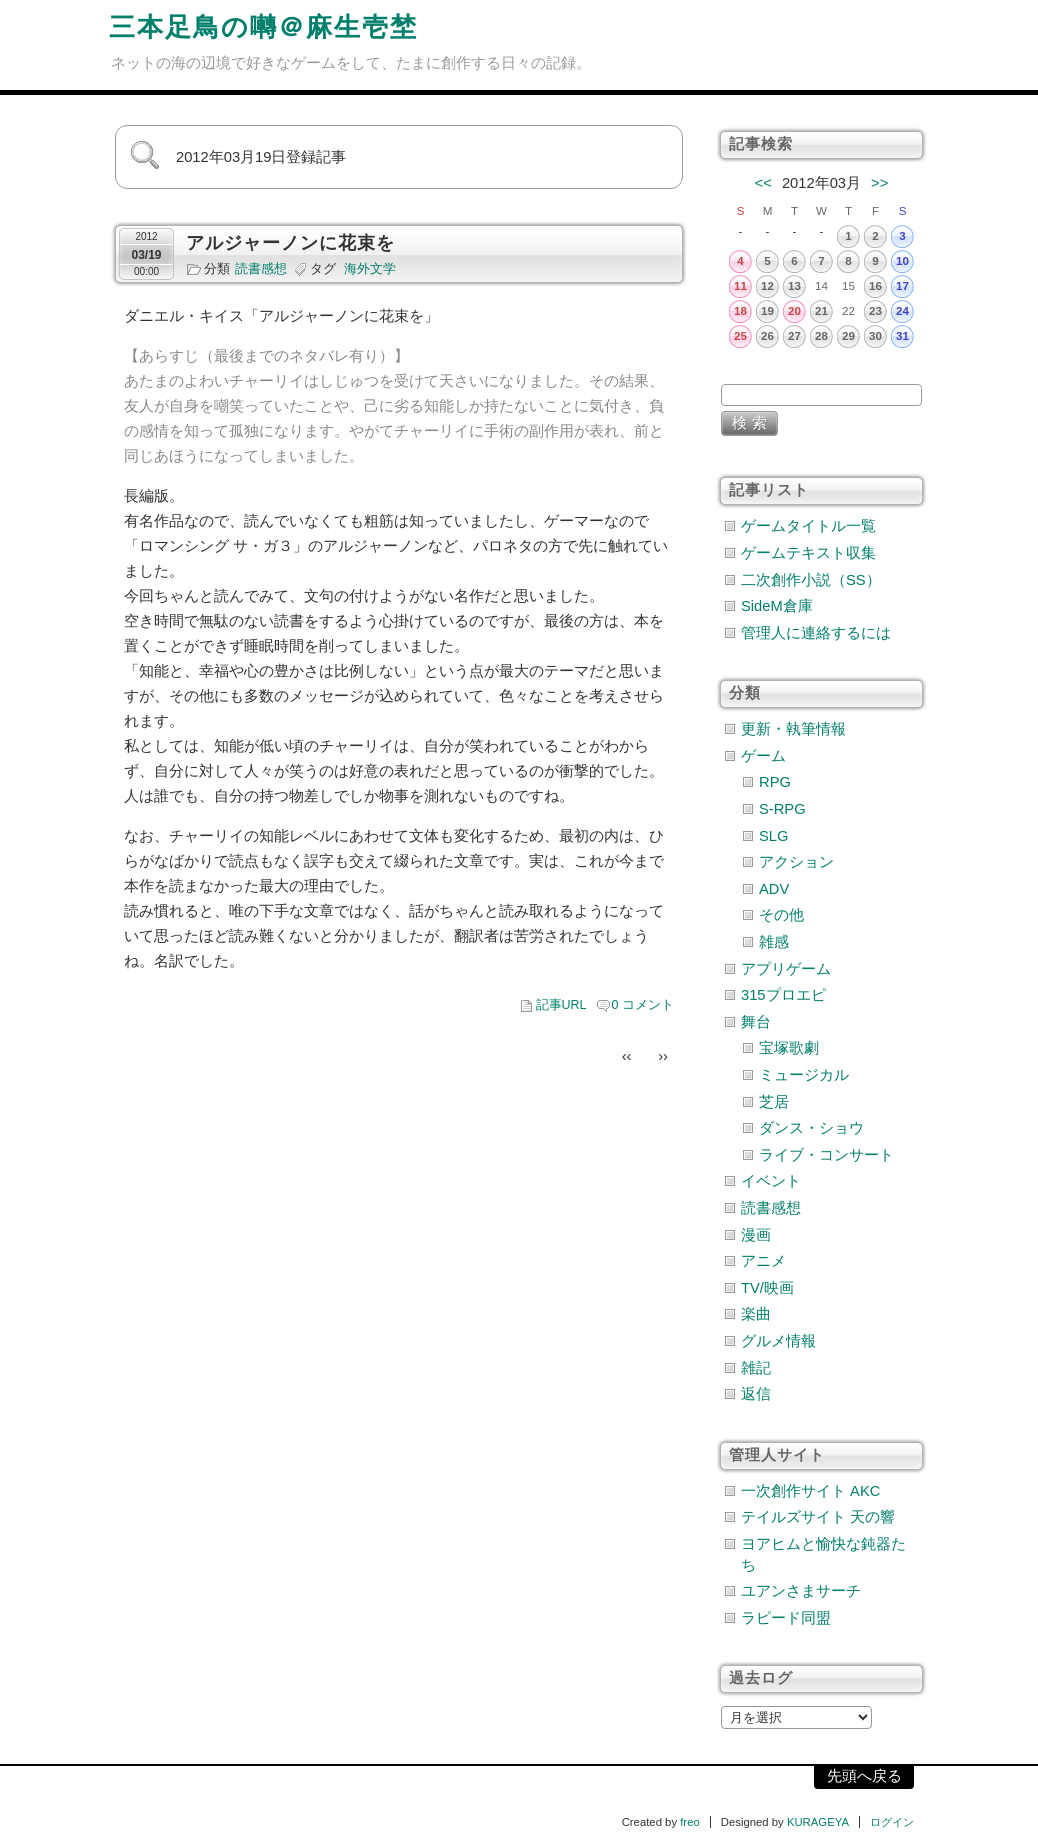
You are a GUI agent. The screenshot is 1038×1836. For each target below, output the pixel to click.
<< (763, 183)
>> (879, 183)
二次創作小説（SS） (811, 580)
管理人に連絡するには (816, 633)
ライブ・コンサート (826, 1155)
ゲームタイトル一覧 (808, 526)
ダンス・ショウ (811, 1128)
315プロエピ (783, 995)
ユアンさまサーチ (801, 1591)
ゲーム (763, 756)
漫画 (756, 1235)
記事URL (561, 1005)
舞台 (756, 1022)
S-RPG (782, 809)
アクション (796, 862)
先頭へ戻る (864, 1776)
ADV (774, 889)
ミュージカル (804, 1075)
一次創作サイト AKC (810, 1491)
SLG (773, 836)
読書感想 (261, 269)
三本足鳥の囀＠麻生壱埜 (263, 27)
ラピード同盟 (786, 1618)
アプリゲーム (786, 969)
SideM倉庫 (777, 606)
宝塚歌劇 (789, 1048)
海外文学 (370, 269)
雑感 (774, 942)
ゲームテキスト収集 (808, 553)
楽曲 (756, 1314)
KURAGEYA (818, 1822)
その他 (781, 915)
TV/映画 (767, 1288)
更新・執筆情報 (793, 729)
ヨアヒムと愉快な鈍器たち (823, 1554)
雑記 (756, 1368)
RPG (775, 782)
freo (690, 1822)
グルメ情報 (778, 1341)
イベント (771, 1181)
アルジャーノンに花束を (290, 243)
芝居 (774, 1102)
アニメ (763, 1261)
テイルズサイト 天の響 (818, 1517)
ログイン (892, 1822)
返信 (756, 1394)
